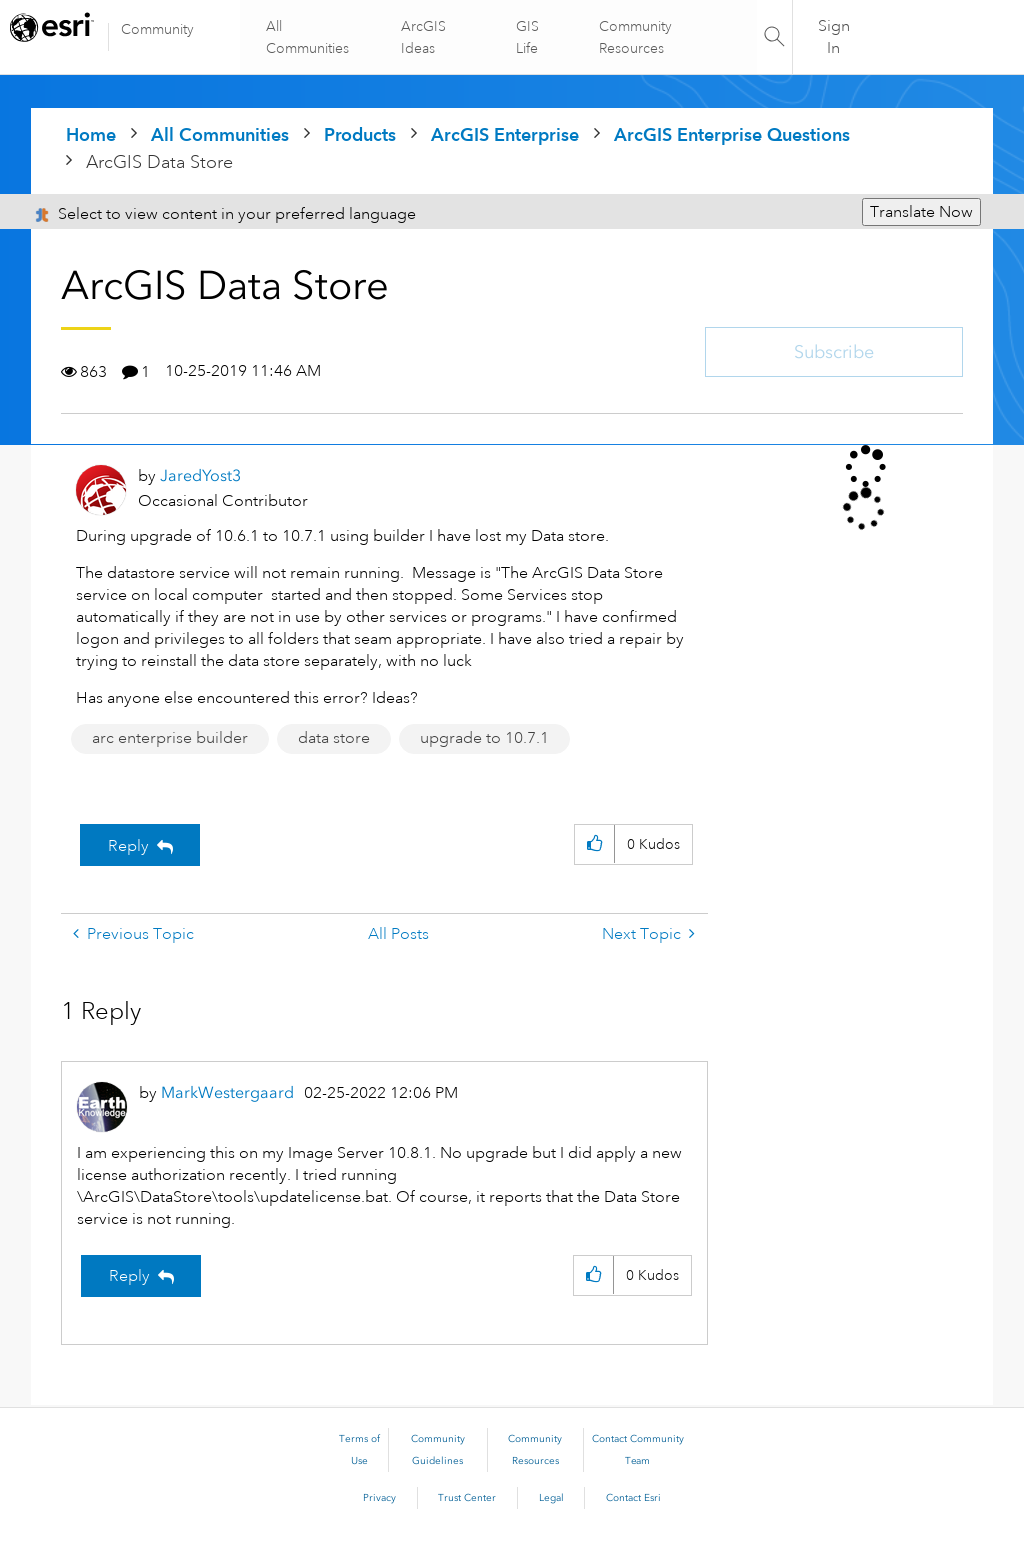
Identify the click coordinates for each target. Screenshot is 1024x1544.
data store (334, 738)
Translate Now (921, 212)
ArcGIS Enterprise (505, 134)
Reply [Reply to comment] (129, 1276)
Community (157, 29)
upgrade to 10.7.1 (484, 738)
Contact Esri (633, 1498)
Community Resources (634, 37)
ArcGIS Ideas (424, 37)
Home (91, 134)
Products (360, 134)
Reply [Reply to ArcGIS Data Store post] (128, 846)
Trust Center (467, 1498)
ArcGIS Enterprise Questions (732, 134)
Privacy (379, 1498)
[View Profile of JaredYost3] (200, 475)
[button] (594, 844)
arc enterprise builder (170, 738)
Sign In (834, 37)
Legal (551, 1498)
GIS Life (527, 37)
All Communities (310, 37)
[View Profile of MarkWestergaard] (227, 1092)
